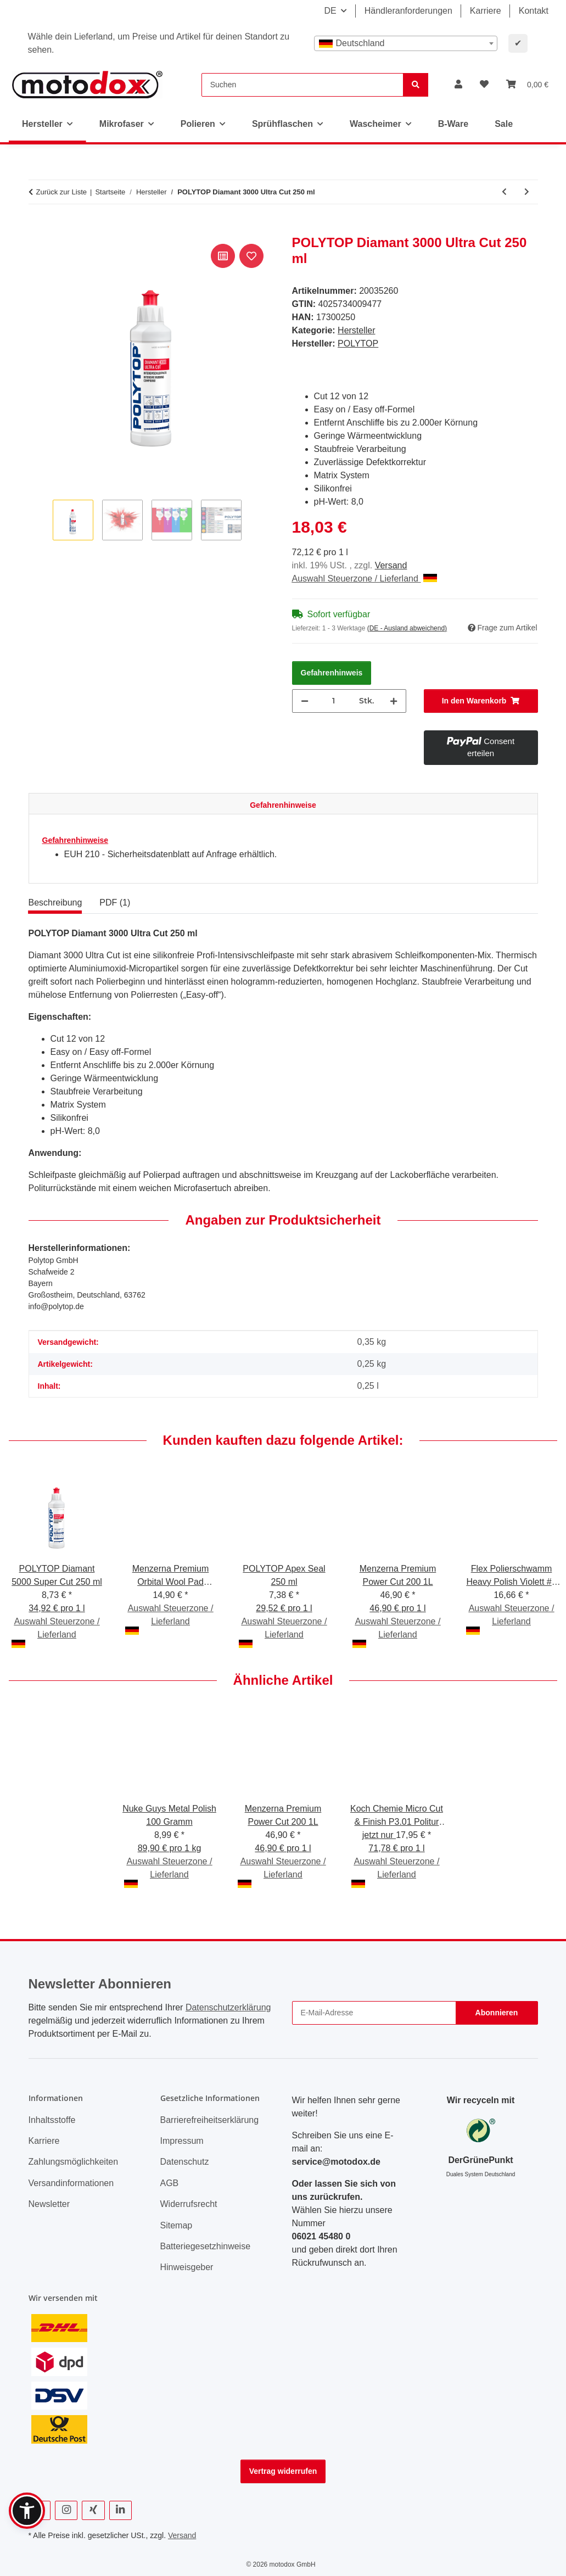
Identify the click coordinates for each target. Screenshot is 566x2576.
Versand (391, 565)
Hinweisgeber (187, 2267)
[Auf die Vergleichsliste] (223, 256)
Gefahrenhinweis (332, 672)
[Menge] (333, 701)
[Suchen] (302, 85)
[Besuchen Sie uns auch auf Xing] (93, 2510)
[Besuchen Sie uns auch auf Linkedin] (120, 2510)
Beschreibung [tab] (55, 902)
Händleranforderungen (408, 10)
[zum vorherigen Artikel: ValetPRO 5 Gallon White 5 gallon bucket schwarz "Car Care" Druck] (504, 192)
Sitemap (176, 2225)
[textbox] (406, 43)
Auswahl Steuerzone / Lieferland (365, 578)
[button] (458, 84)
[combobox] (405, 43)
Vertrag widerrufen (283, 2471)
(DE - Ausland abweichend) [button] (407, 628)
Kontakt (533, 10)
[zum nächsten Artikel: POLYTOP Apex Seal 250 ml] (526, 192)
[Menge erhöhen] (394, 701)
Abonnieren (496, 2012)
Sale (504, 123)
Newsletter (49, 2204)
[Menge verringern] (305, 701)
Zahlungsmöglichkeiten (74, 2161)
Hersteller (356, 330)
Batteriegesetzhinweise (205, 2246)
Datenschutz (184, 2161)
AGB (169, 2183)
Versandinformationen (71, 2183)
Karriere (485, 10)
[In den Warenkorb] (37, 229)
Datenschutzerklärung (228, 2007)
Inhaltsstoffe (52, 2120)
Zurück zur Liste (61, 192)
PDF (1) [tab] (114, 902)
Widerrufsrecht (188, 2204)
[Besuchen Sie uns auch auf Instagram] (66, 2510)
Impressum (182, 2140)
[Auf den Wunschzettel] (251, 256)
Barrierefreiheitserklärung (209, 2120)
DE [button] (330, 10)
